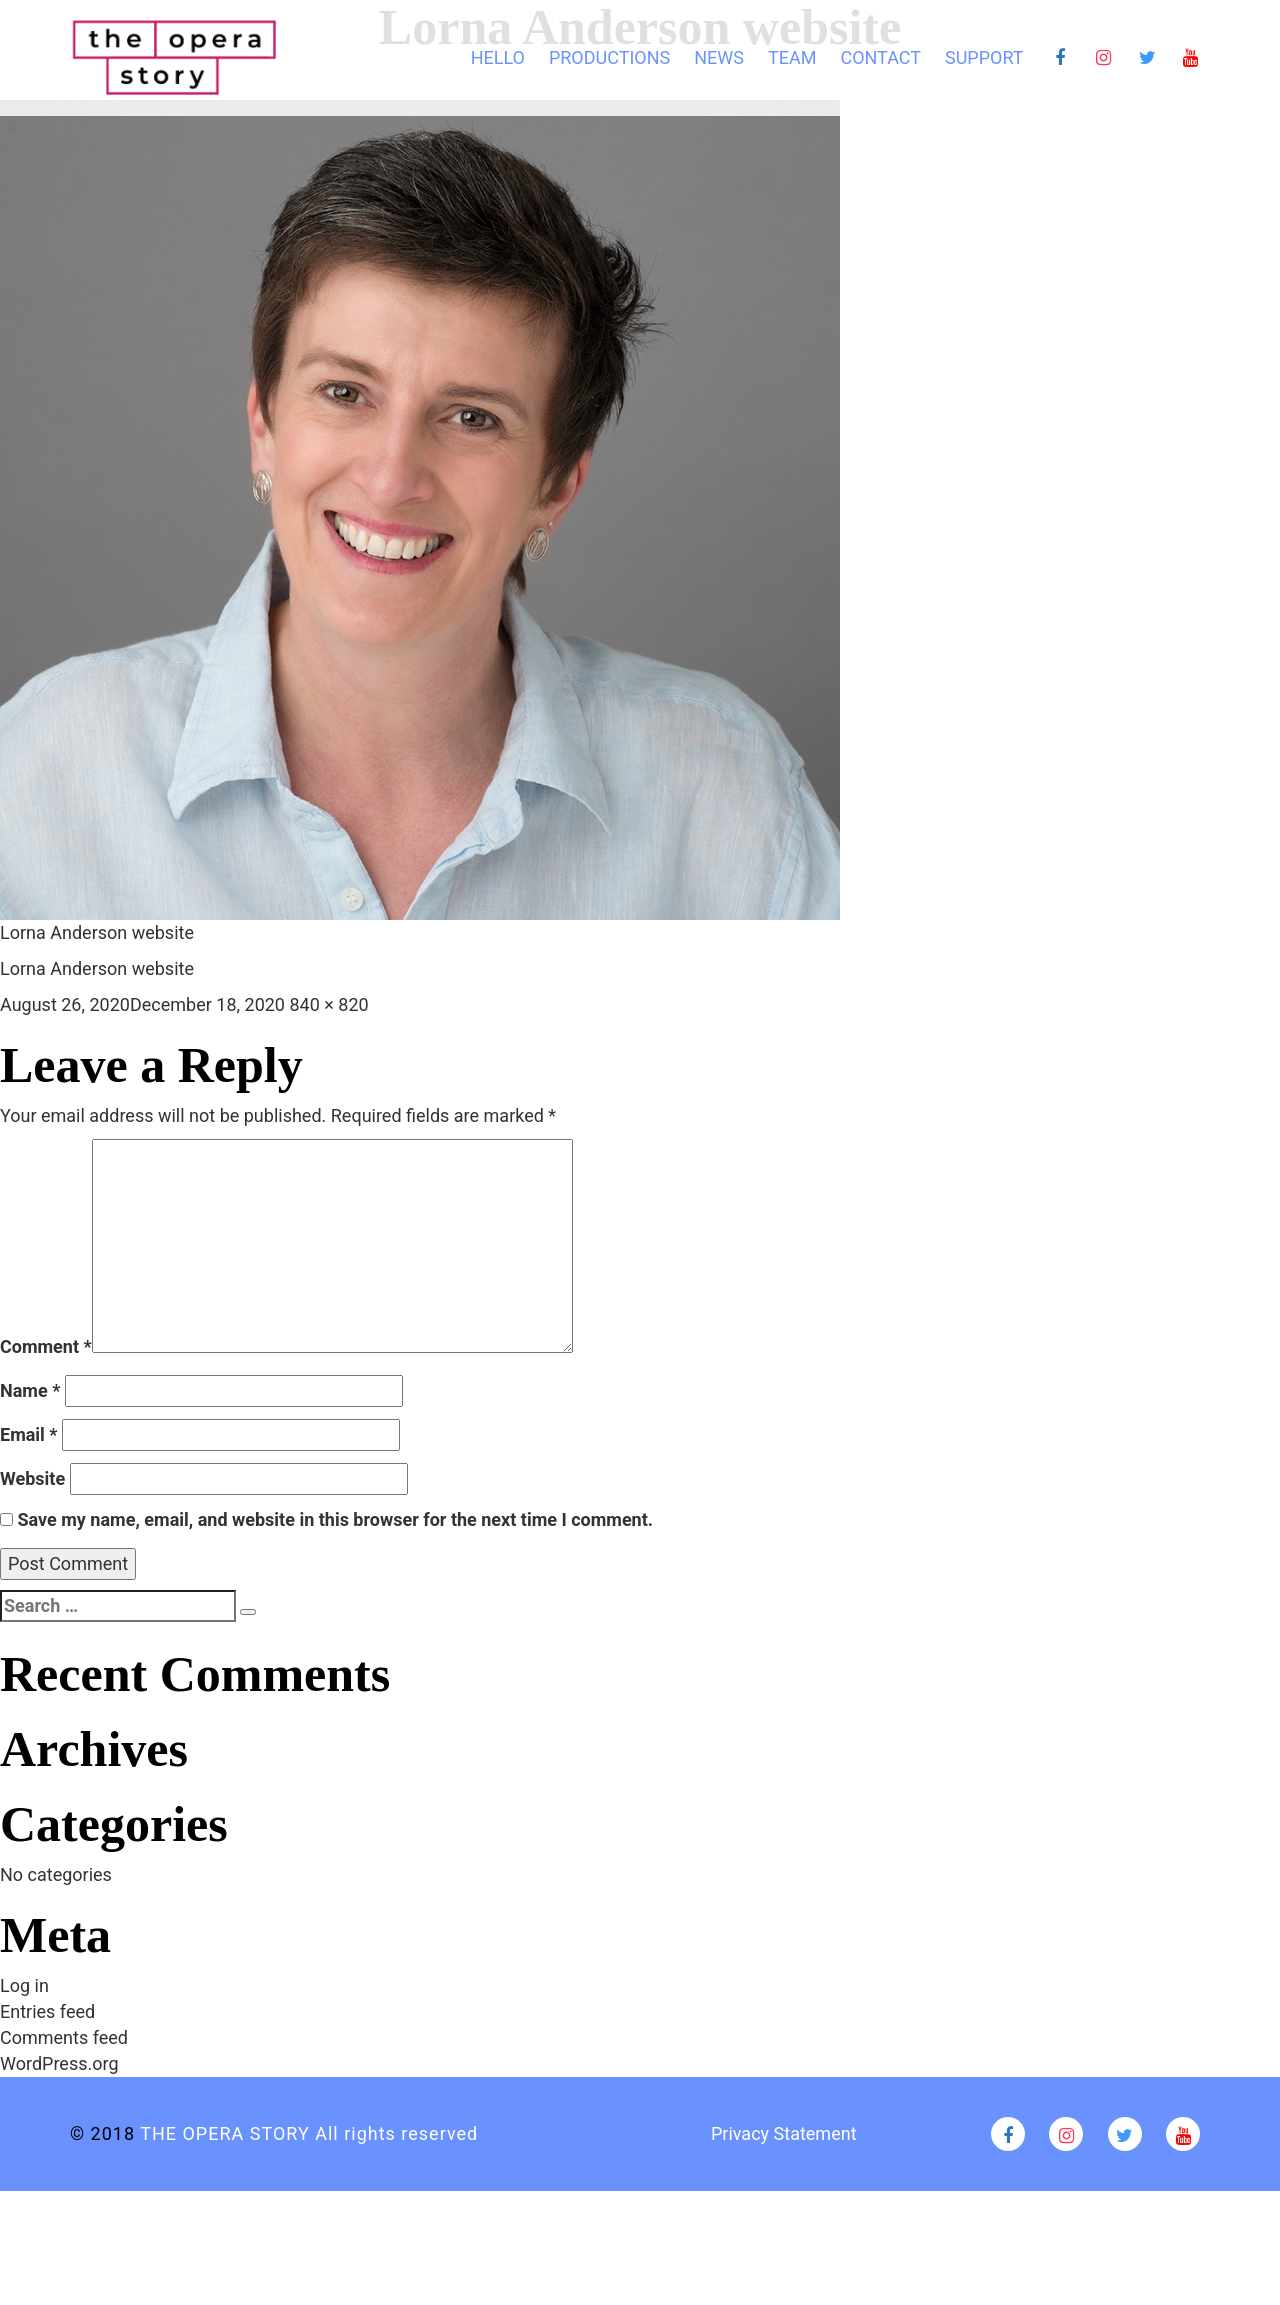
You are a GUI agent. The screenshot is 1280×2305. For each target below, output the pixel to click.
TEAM (792, 57)
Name (30, 1390)
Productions (609, 57)
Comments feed (64, 2037)
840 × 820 (328, 1004)
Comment (46, 1346)
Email (29, 1434)
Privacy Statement (784, 2133)
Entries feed (47, 2011)
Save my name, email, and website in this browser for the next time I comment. (335, 1519)
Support (984, 57)
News (719, 57)
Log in (24, 1985)
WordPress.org (59, 2063)
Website (32, 1478)
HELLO (498, 57)
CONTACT (880, 57)
